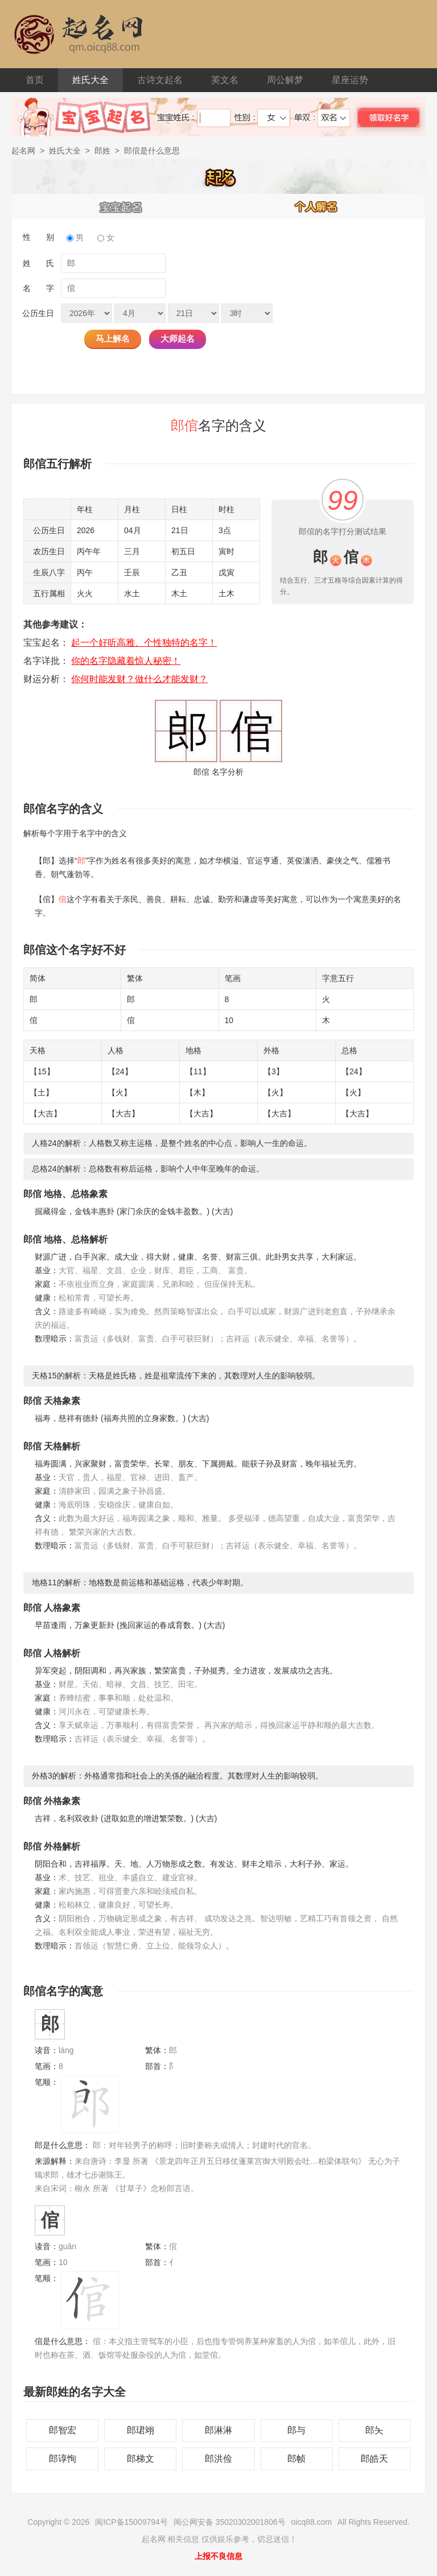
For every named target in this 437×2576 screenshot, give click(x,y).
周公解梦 (285, 80)
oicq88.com (311, 2522)
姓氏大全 (90, 80)
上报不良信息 (218, 2556)
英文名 (224, 80)
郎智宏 (62, 2430)
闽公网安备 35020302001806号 (230, 2522)
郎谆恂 (62, 2458)
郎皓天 (374, 2458)
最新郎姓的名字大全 (74, 2392)
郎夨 (374, 2430)
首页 (35, 80)
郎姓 (102, 150)
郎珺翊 (140, 2430)
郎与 (296, 2430)
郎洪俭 (218, 2458)
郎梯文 (140, 2458)
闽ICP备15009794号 (131, 2522)
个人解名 (316, 206)
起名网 (23, 150)
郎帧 (296, 2458)
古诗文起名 (160, 80)
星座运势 (350, 80)
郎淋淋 (218, 2430)
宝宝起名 (121, 206)
